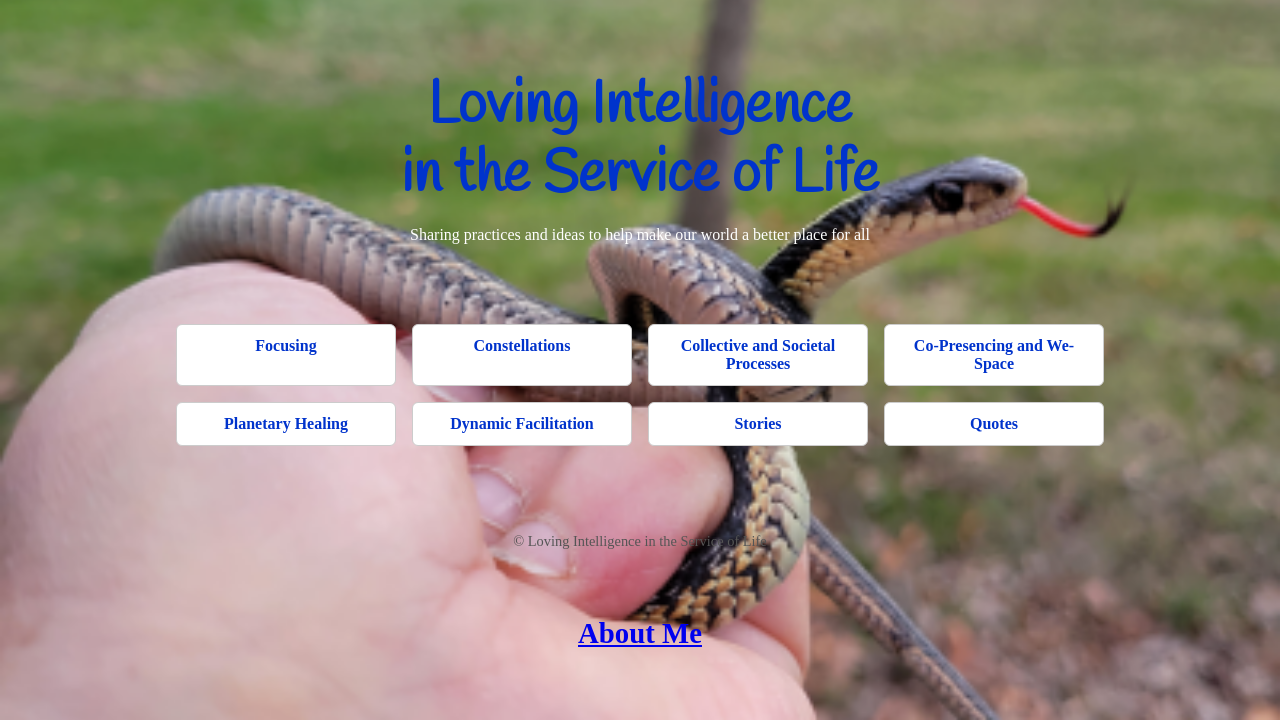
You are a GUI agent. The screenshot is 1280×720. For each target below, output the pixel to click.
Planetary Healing (286, 423)
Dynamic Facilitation (522, 423)
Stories (757, 423)
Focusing (285, 345)
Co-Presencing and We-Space (994, 354)
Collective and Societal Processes (758, 354)
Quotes (994, 423)
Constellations (522, 345)
